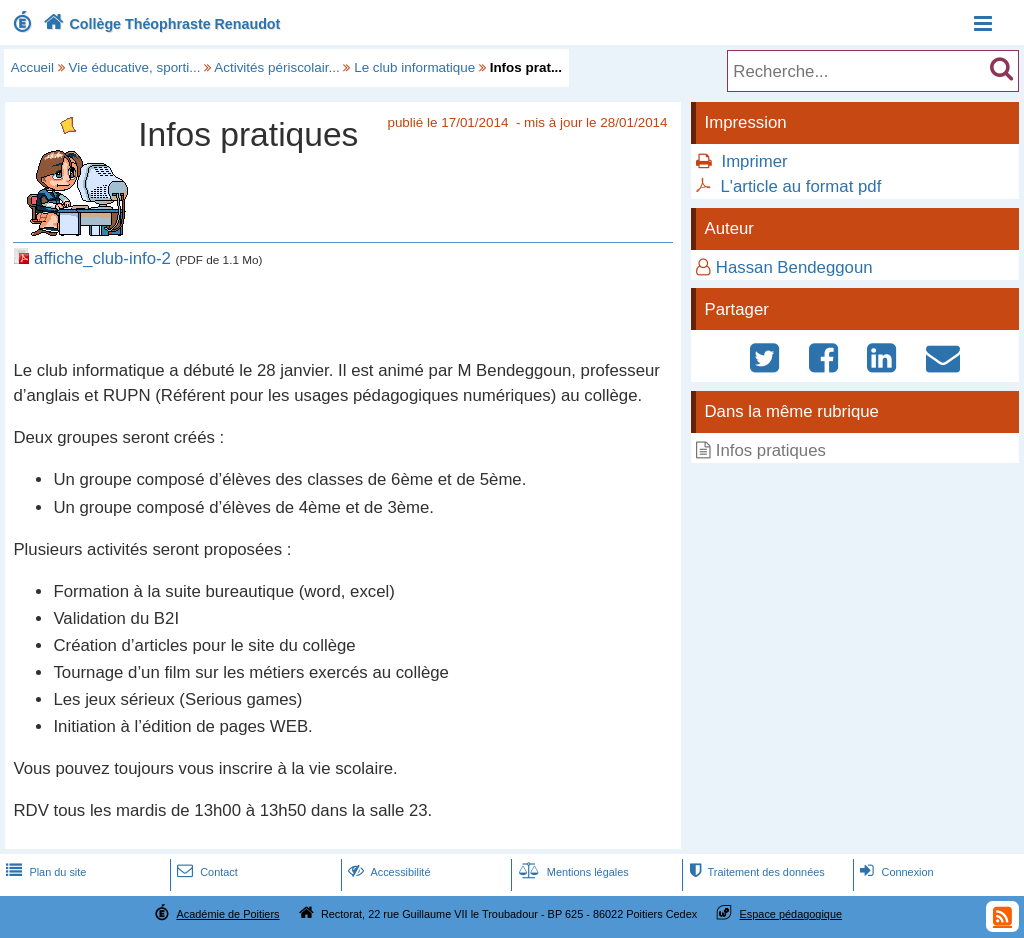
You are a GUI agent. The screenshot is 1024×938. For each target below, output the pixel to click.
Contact (205, 872)
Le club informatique (414, 67)
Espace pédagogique (791, 914)
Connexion (894, 872)
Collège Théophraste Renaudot (160, 24)
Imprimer (754, 161)
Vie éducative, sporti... (135, 67)
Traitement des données (754, 872)
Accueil (32, 67)
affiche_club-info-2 (102, 258)
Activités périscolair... (276, 67)
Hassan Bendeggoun (794, 267)
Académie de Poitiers (227, 914)
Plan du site (44, 872)
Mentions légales (572, 872)
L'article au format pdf (800, 186)
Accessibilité (387, 872)
